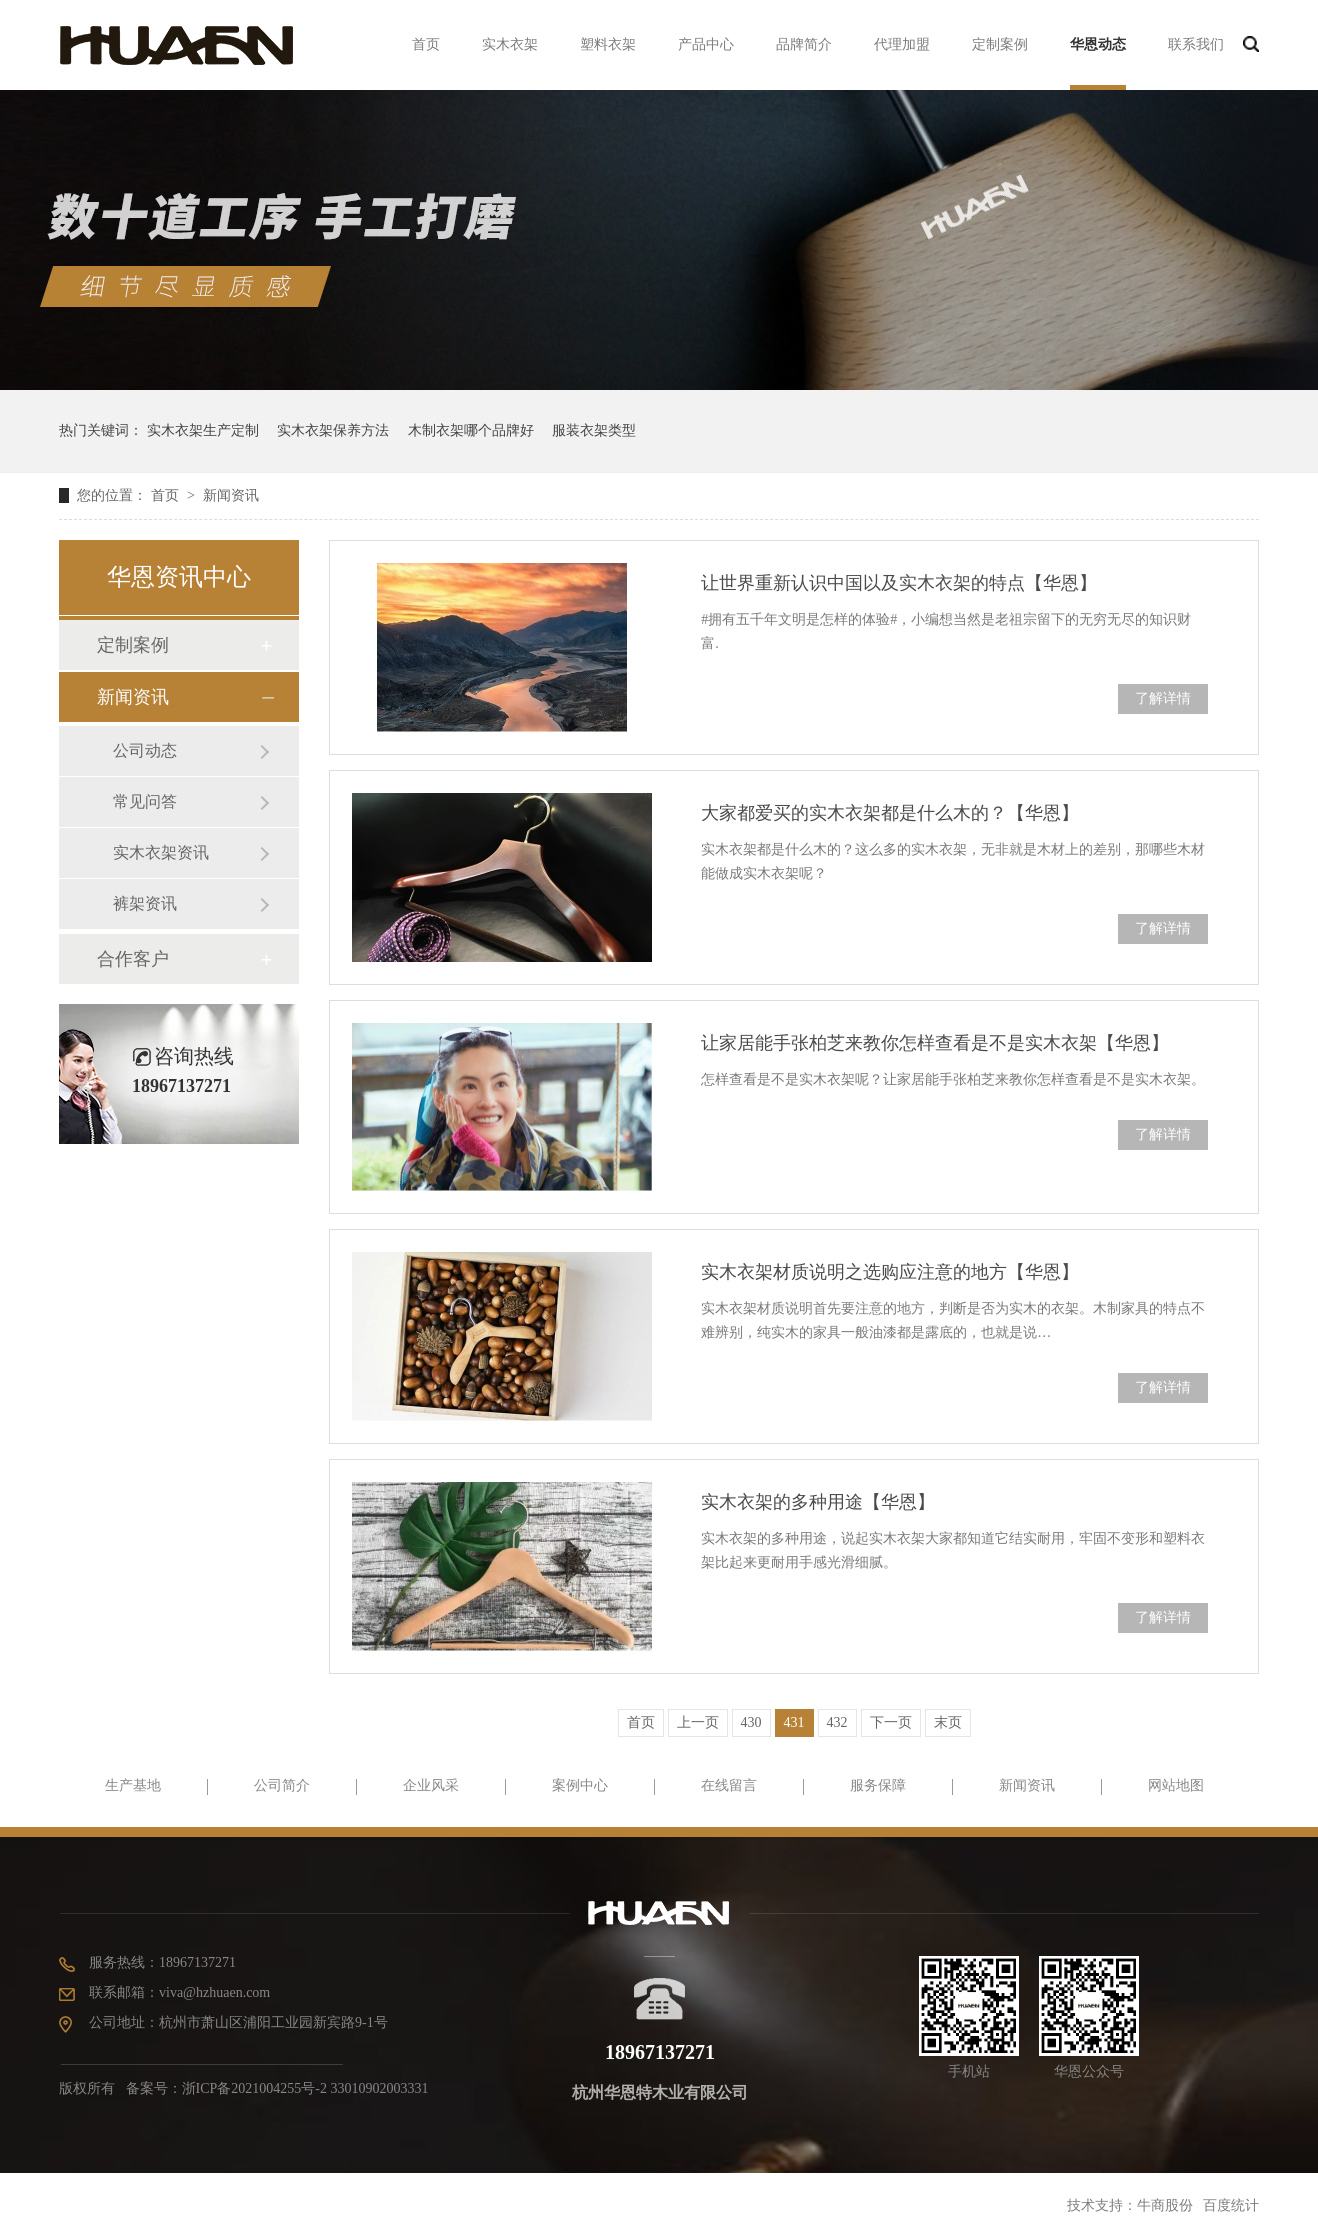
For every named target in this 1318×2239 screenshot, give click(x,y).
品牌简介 (804, 44)
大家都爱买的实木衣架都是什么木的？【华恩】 (890, 813)
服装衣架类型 (594, 430)
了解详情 (1163, 698)
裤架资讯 (145, 903)
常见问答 (145, 801)
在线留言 (729, 1785)
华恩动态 (1098, 44)
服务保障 (878, 1785)
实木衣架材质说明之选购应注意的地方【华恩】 (890, 1272)
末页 (948, 1722)
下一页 (891, 1722)
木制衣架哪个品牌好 (471, 430)
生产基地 (133, 1785)
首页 (426, 44)
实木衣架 (510, 44)
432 (837, 1722)
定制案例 (1000, 44)
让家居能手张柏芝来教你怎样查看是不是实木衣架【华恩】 (935, 1043)
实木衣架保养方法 (333, 430)
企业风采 (431, 1785)
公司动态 (145, 750)
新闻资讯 (231, 495)
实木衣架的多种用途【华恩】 (818, 1502)
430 (751, 1722)
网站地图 (1176, 1785)
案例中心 (580, 1785)
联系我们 (1196, 44)
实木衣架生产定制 (203, 430)
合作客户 (133, 959)
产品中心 (706, 44)
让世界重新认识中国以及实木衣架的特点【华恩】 (899, 583)
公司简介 (282, 1785)
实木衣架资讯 (161, 852)
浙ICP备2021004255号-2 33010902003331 (305, 2088)
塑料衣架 (608, 44)
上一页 (698, 1722)
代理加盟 (902, 44)
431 (794, 1722)
